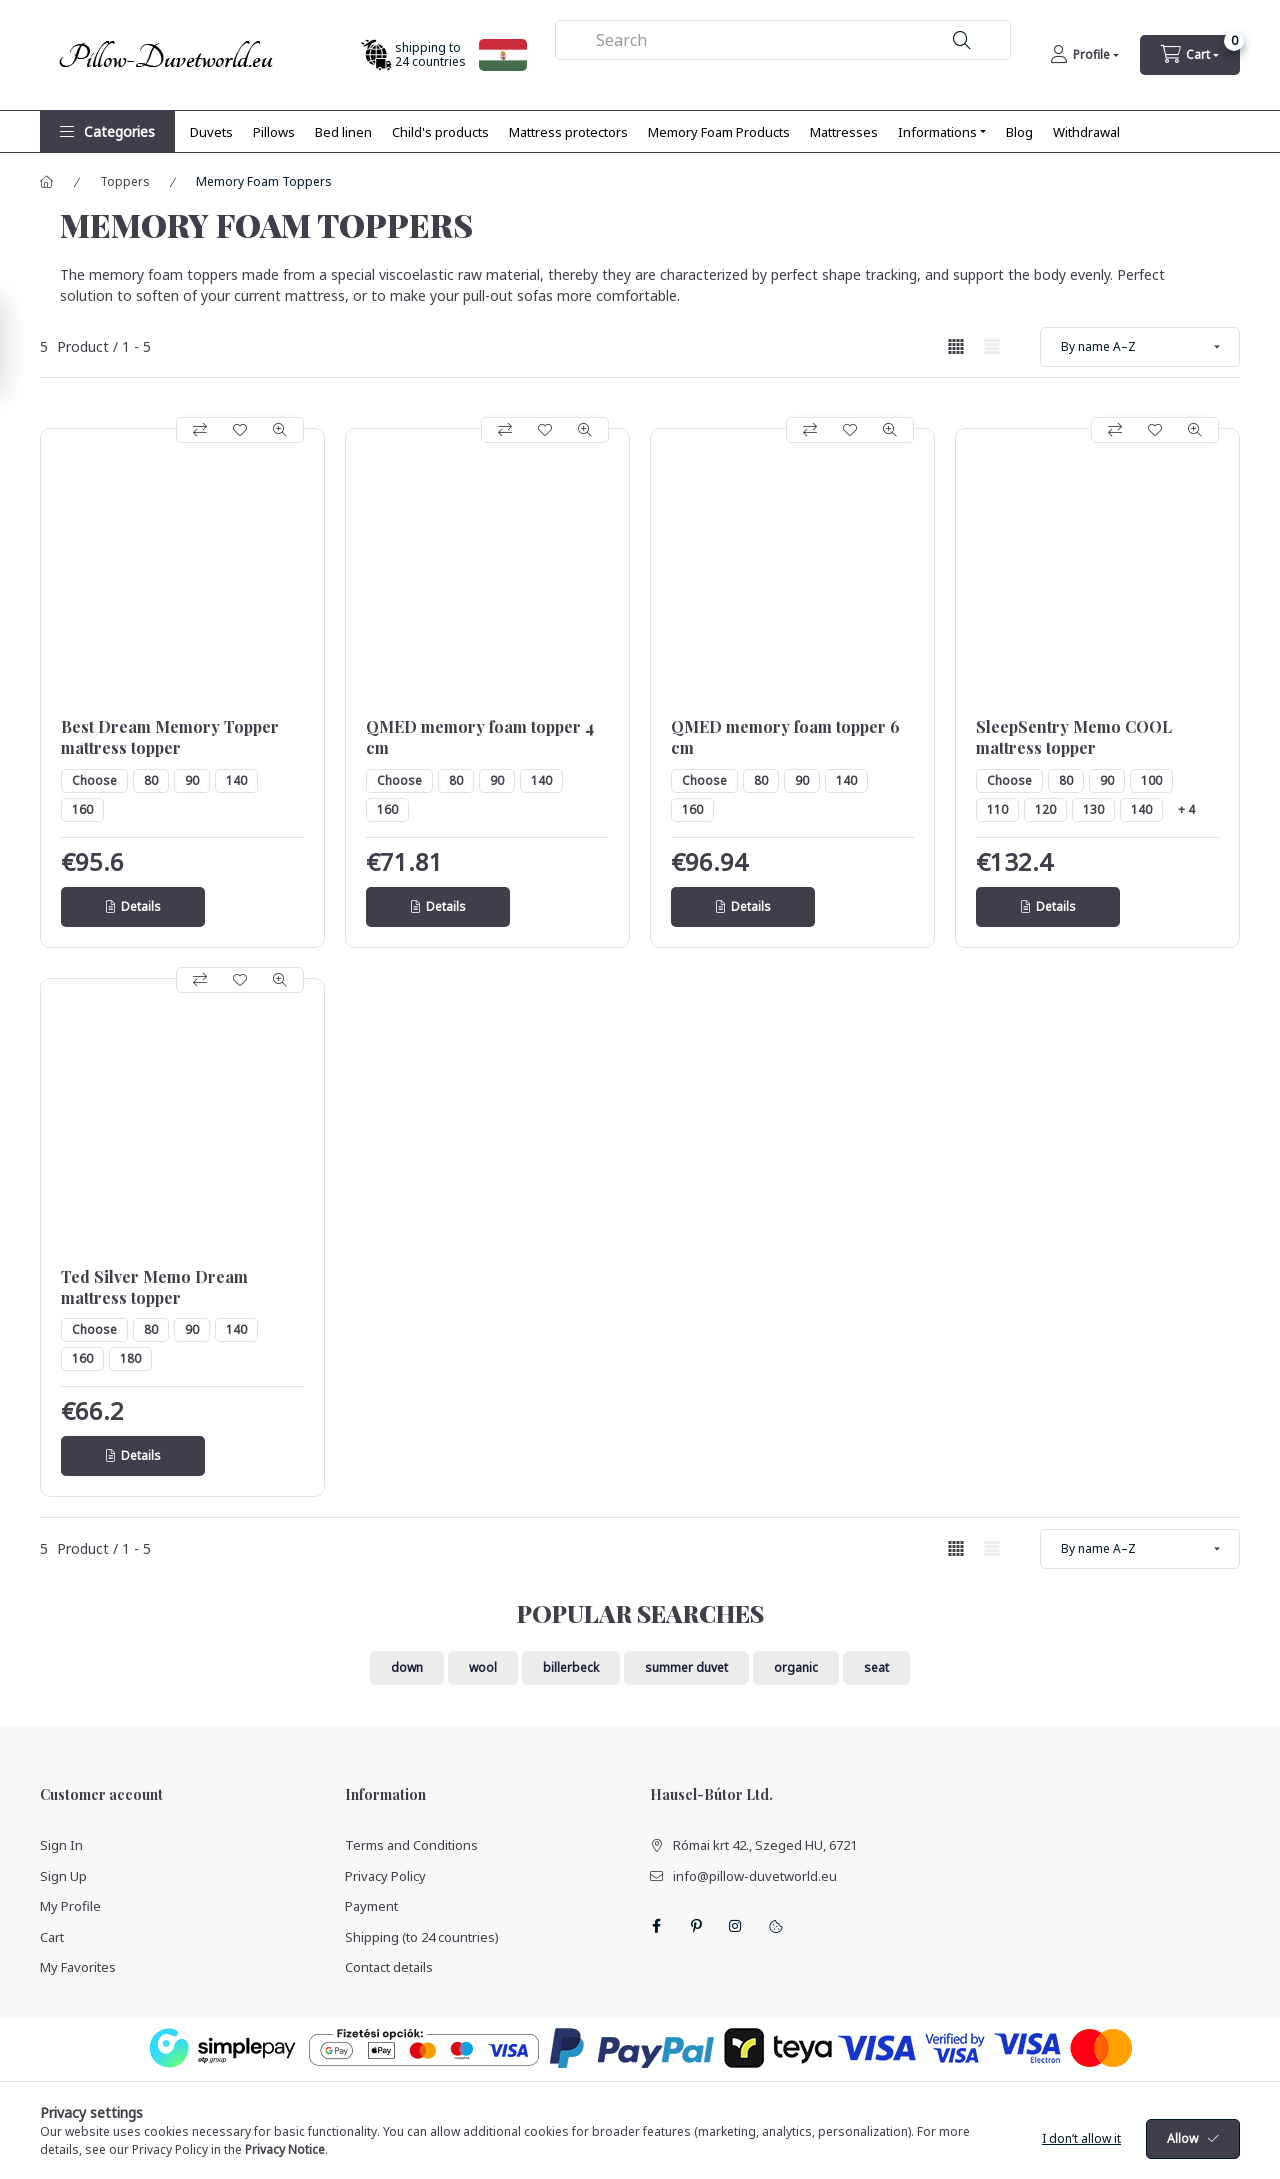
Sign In (61, 1845)
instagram (736, 1926)
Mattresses (844, 132)
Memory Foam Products (719, 132)
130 (1093, 809)
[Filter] (20, 346)
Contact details (389, 1967)
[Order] (1140, 347)
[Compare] (200, 430)
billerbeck (571, 1667)
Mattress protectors (568, 132)
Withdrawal (1086, 132)
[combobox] (783, 40)
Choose (94, 780)
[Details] (133, 907)
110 (997, 809)
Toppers (125, 181)
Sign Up (63, 1876)
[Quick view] (280, 430)
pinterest (696, 1926)
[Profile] (1084, 55)
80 (151, 780)
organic (796, 1667)
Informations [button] (937, 132)
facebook (656, 1926)
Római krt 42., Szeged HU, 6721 (765, 1845)
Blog (1019, 132)
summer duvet (686, 1667)
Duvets (211, 132)
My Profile (70, 1906)
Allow (1182, 2157)
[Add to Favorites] (240, 430)
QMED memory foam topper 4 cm (480, 737)
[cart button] (1190, 55)
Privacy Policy (385, 1876)
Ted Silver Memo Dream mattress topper (154, 1287)
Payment (371, 1906)
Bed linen (343, 132)
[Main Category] (47, 182)
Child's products (440, 132)
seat (876, 1667)
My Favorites (78, 1967)
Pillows (274, 132)
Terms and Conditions (411, 1845)
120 (1045, 809)
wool (483, 1667)
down (407, 1667)
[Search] (962, 40)
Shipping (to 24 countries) (422, 1937)
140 (236, 780)
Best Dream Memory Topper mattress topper (170, 737)
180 (130, 1358)
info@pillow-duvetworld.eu (755, 1876)
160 (82, 809)
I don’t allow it (1081, 2157)
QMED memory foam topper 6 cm (785, 737)
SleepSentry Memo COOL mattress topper (1074, 737)
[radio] (992, 346)
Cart (52, 1937)
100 (1151, 780)
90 (192, 780)
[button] (107, 131)
